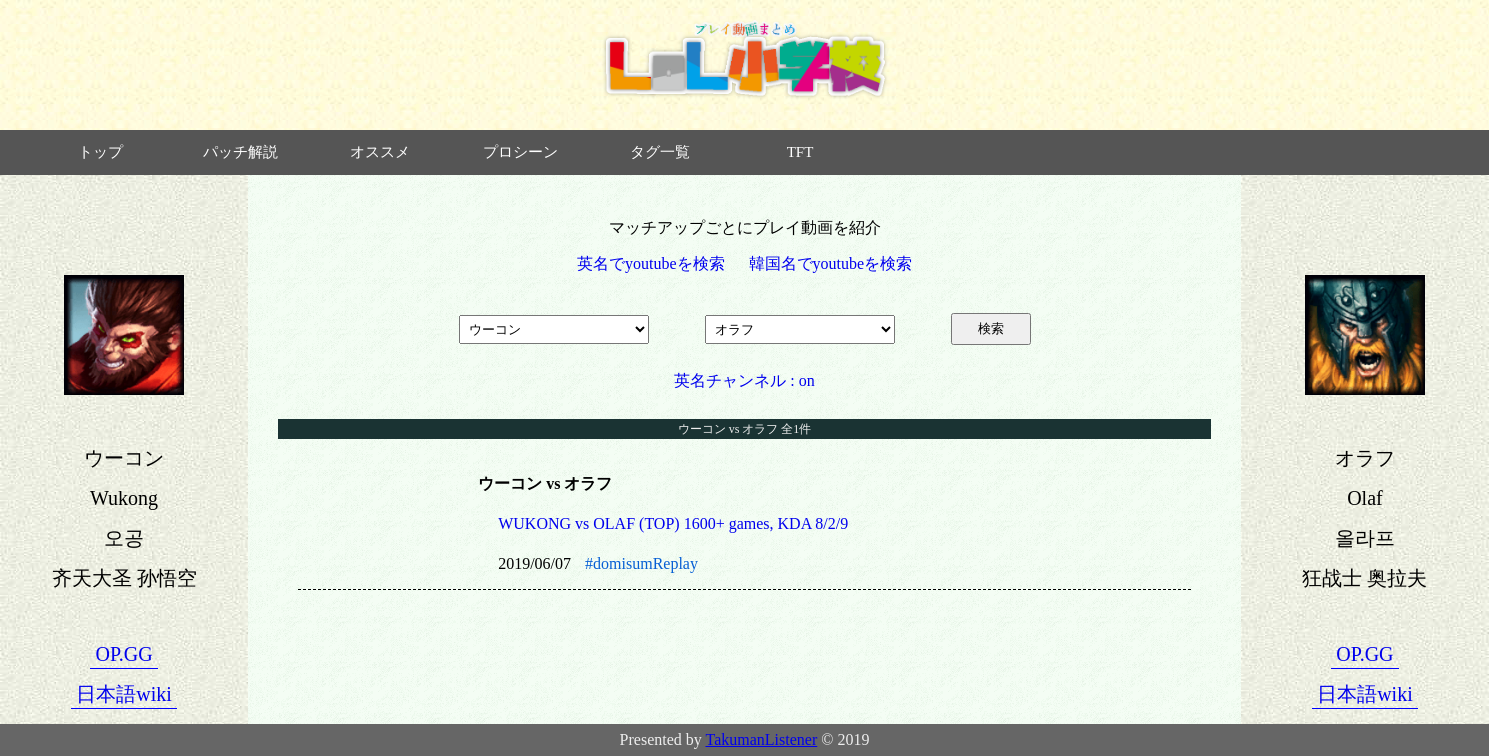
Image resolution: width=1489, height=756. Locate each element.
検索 (991, 328)
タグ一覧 (660, 152)
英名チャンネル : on (744, 380)
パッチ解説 (240, 152)
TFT (800, 152)
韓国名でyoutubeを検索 (831, 263)
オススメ (380, 152)
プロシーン (520, 152)
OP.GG (123, 654)
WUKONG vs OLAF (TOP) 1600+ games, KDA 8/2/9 (673, 523)
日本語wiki (124, 694)
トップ (100, 152)
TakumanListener (762, 739)
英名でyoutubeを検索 (651, 263)
